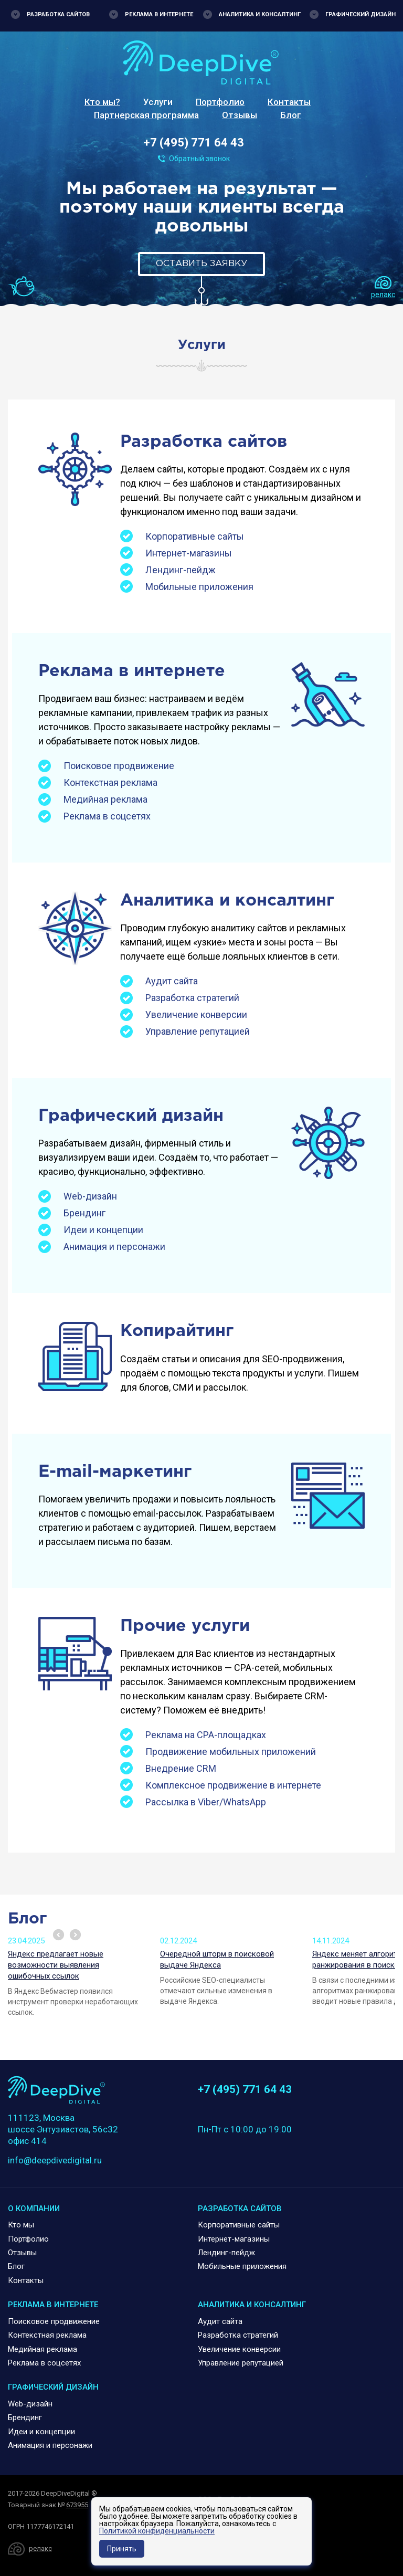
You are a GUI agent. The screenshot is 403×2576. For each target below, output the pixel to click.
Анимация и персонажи (114, 1246)
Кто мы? (102, 102)
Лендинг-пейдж (180, 569)
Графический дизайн (360, 14)
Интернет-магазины (188, 553)
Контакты (289, 102)
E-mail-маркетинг (115, 1472)
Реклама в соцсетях (107, 816)
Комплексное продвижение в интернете (233, 1785)
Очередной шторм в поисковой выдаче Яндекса (217, 1959)
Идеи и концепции (103, 1229)
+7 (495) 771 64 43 (193, 142)
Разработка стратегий (192, 997)
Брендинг (84, 1212)
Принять (121, 2549)
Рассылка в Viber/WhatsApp (205, 1801)
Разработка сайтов (58, 14)
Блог (290, 115)
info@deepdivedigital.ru (55, 2160)
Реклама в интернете (159, 14)
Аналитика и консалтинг (260, 14)
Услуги (158, 102)
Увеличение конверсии (196, 1014)
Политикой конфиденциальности (157, 2531)
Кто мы (21, 2225)
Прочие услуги (185, 1626)
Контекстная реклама (110, 782)
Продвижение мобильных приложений (230, 1751)
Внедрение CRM (180, 1768)
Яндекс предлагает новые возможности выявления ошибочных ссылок (55, 1965)
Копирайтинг (177, 1331)
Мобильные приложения (199, 586)
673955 (77, 2505)
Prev (58, 1935)
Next (75, 1935)
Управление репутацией (197, 1031)
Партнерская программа (146, 115)
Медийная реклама (105, 799)
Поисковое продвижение (118, 765)
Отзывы (239, 115)
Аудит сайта (171, 980)
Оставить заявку (201, 264)
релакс (383, 294)
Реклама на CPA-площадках (205, 1734)
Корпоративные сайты (194, 536)
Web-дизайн (90, 1196)
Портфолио (220, 102)
